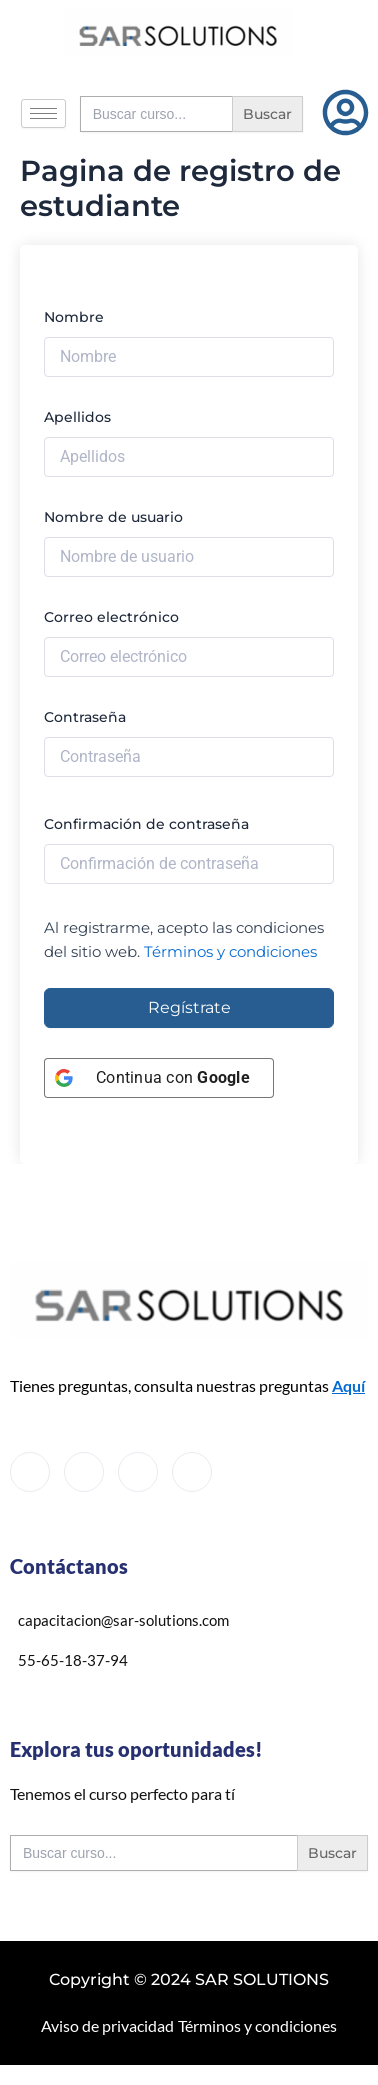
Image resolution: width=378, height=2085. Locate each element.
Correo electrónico (111, 617)
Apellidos (77, 417)
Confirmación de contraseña (146, 824)
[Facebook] (30, 1472)
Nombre (74, 317)
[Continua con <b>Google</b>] (159, 1078)
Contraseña (85, 717)
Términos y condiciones (230, 952)
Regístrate (189, 1007)
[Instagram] (192, 1472)
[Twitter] (84, 1472)
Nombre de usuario (113, 517)
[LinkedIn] (138, 1472)
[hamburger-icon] (43, 113)
